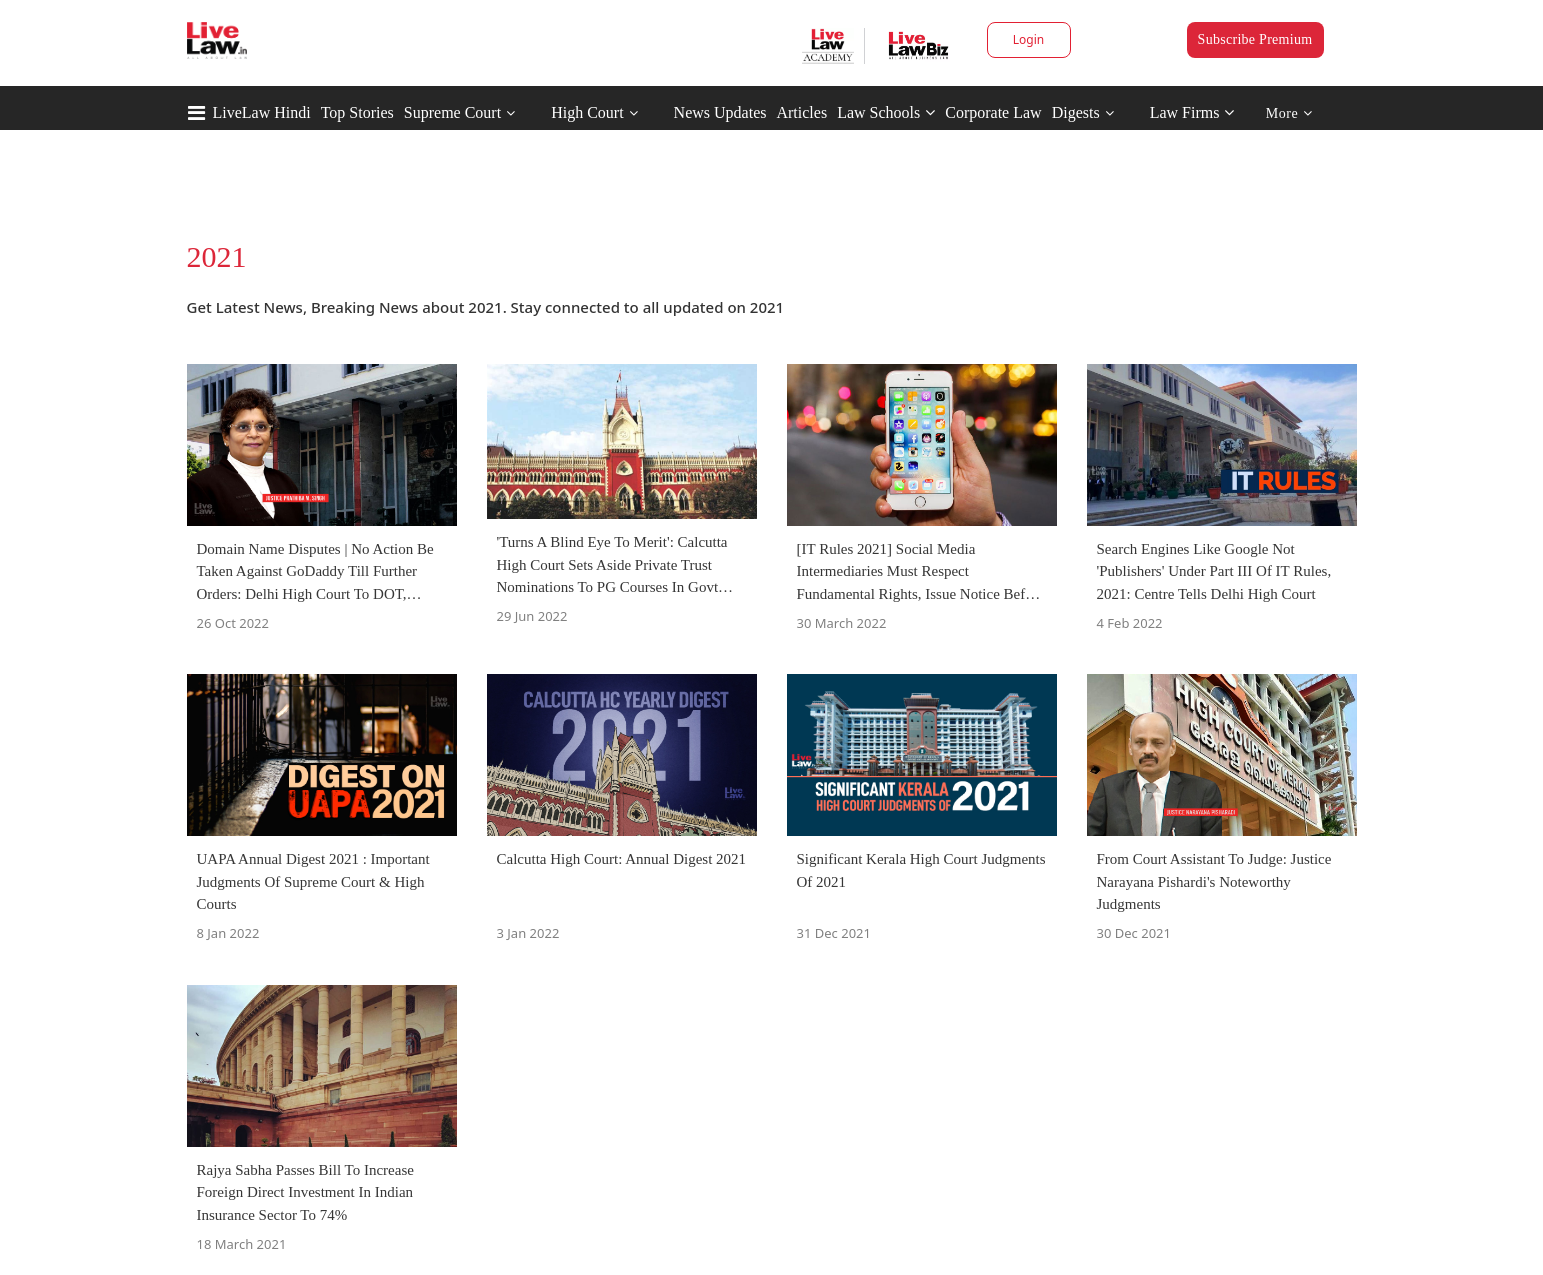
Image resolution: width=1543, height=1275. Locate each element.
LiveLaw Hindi (262, 112)
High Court (587, 112)
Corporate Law (993, 112)
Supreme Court (452, 112)
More (1289, 113)
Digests (1076, 112)
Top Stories (357, 112)
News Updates (720, 112)
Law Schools (886, 112)
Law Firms (1192, 112)
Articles (801, 112)
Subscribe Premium (1255, 39)
